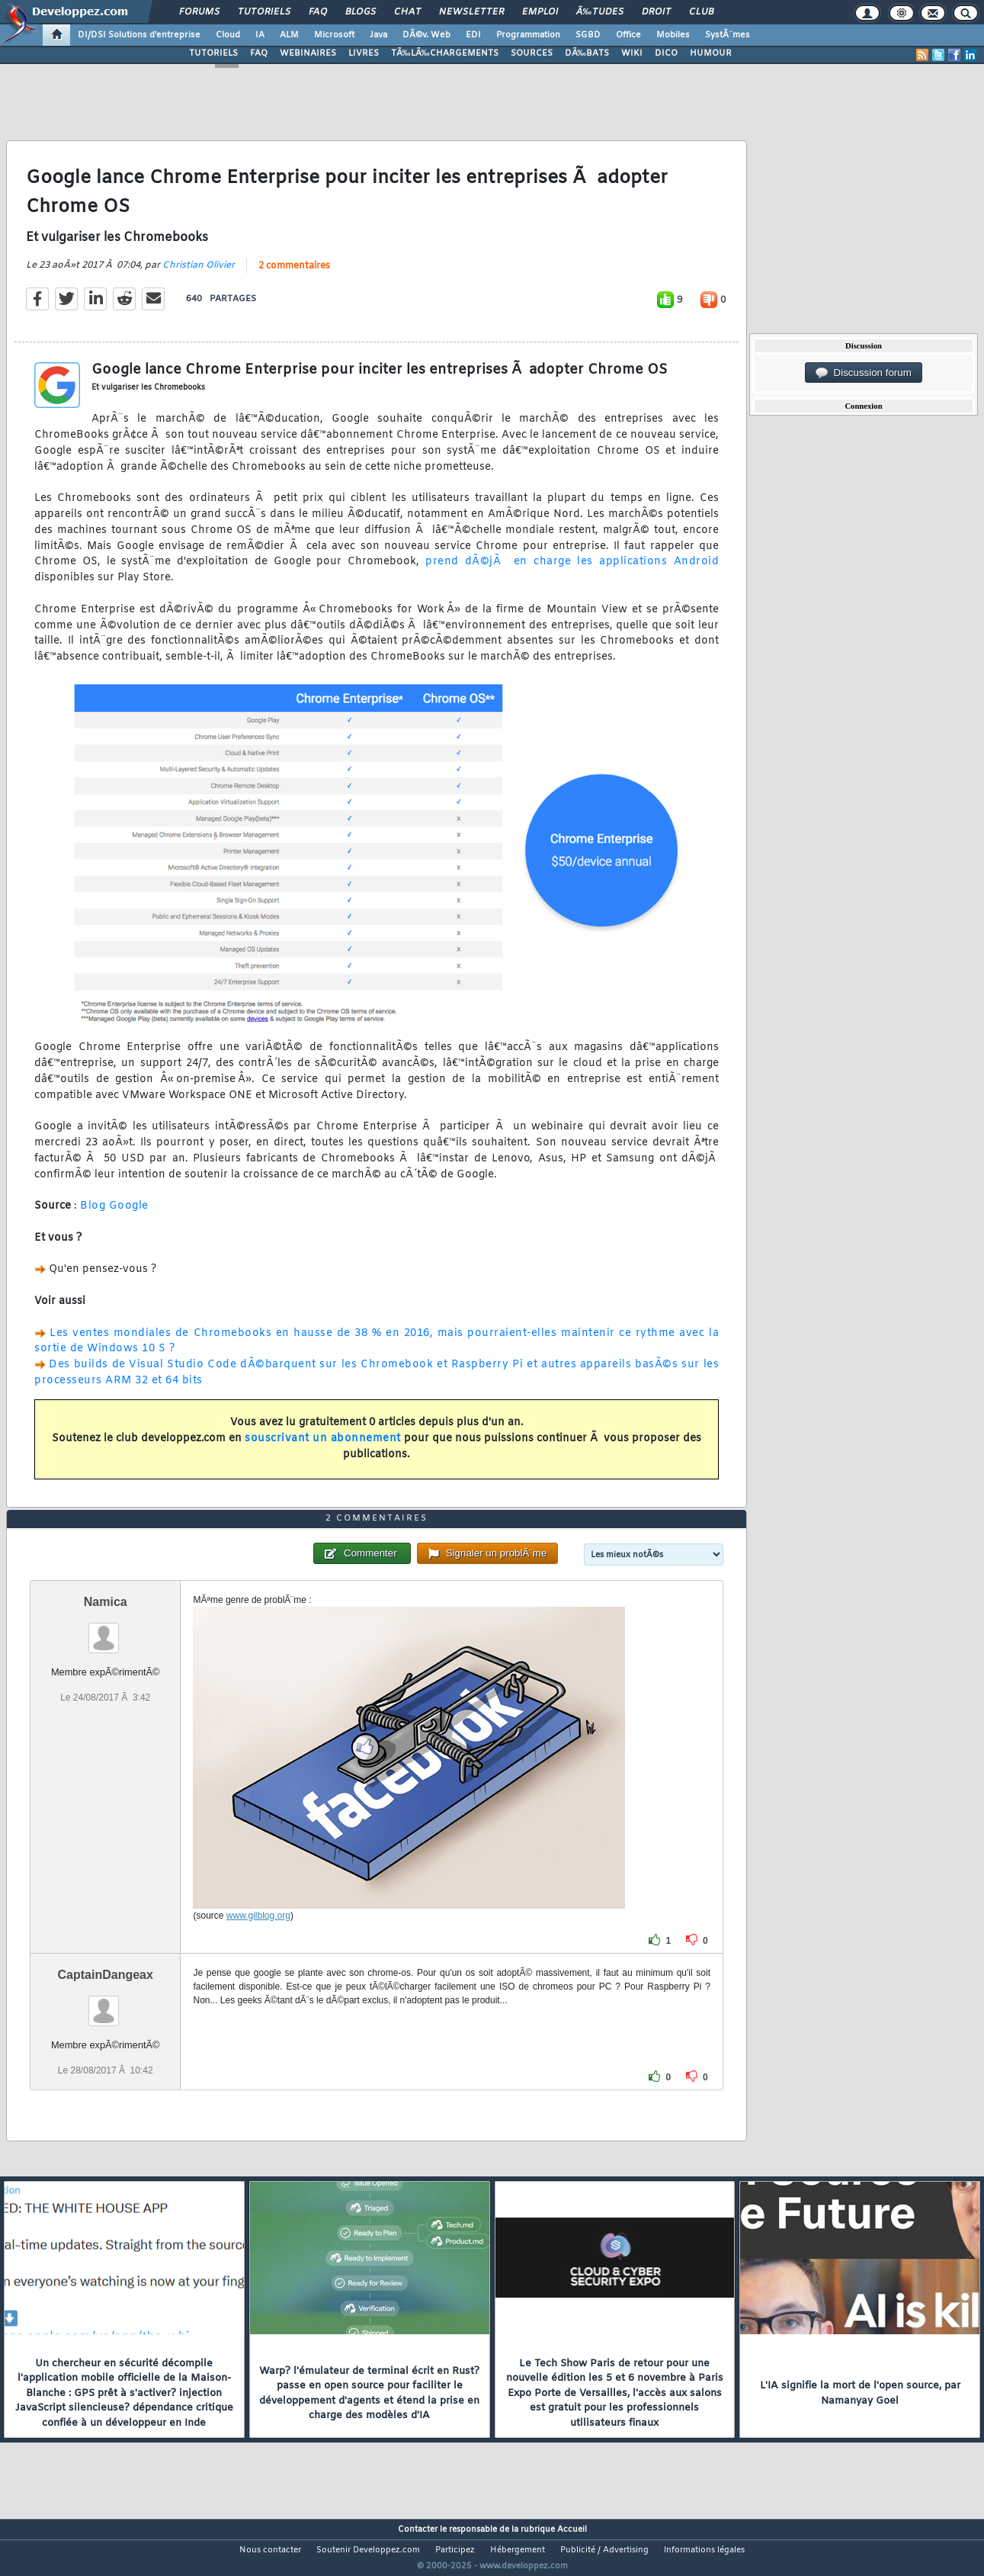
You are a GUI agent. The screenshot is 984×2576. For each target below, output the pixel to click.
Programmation (528, 35)
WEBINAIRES (308, 53)
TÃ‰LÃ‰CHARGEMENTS (444, 53)
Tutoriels (264, 12)
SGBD (588, 35)
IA (259, 35)
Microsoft (334, 35)
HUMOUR (711, 53)
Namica (105, 1630)
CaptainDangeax (105, 2002)
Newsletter (471, 12)
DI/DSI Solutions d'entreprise (139, 35)
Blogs (360, 12)
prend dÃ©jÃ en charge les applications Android (572, 571)
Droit (656, 12)
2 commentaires (294, 275)
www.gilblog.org (258, 1943)
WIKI (632, 53)
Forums (199, 12)
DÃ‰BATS (587, 53)
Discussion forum (864, 373)
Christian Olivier (198, 274)
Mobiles (673, 35)
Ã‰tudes (600, 12)
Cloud (228, 35)
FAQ (318, 12)
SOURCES (532, 53)
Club (701, 12)
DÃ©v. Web (426, 35)
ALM (289, 35)
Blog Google (114, 1216)
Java (378, 35)
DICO (666, 53)
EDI (473, 35)
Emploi (540, 12)
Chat (407, 12)
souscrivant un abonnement (323, 1448)
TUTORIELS (213, 53)
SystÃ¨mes (727, 35)
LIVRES (363, 53)
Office (628, 35)
